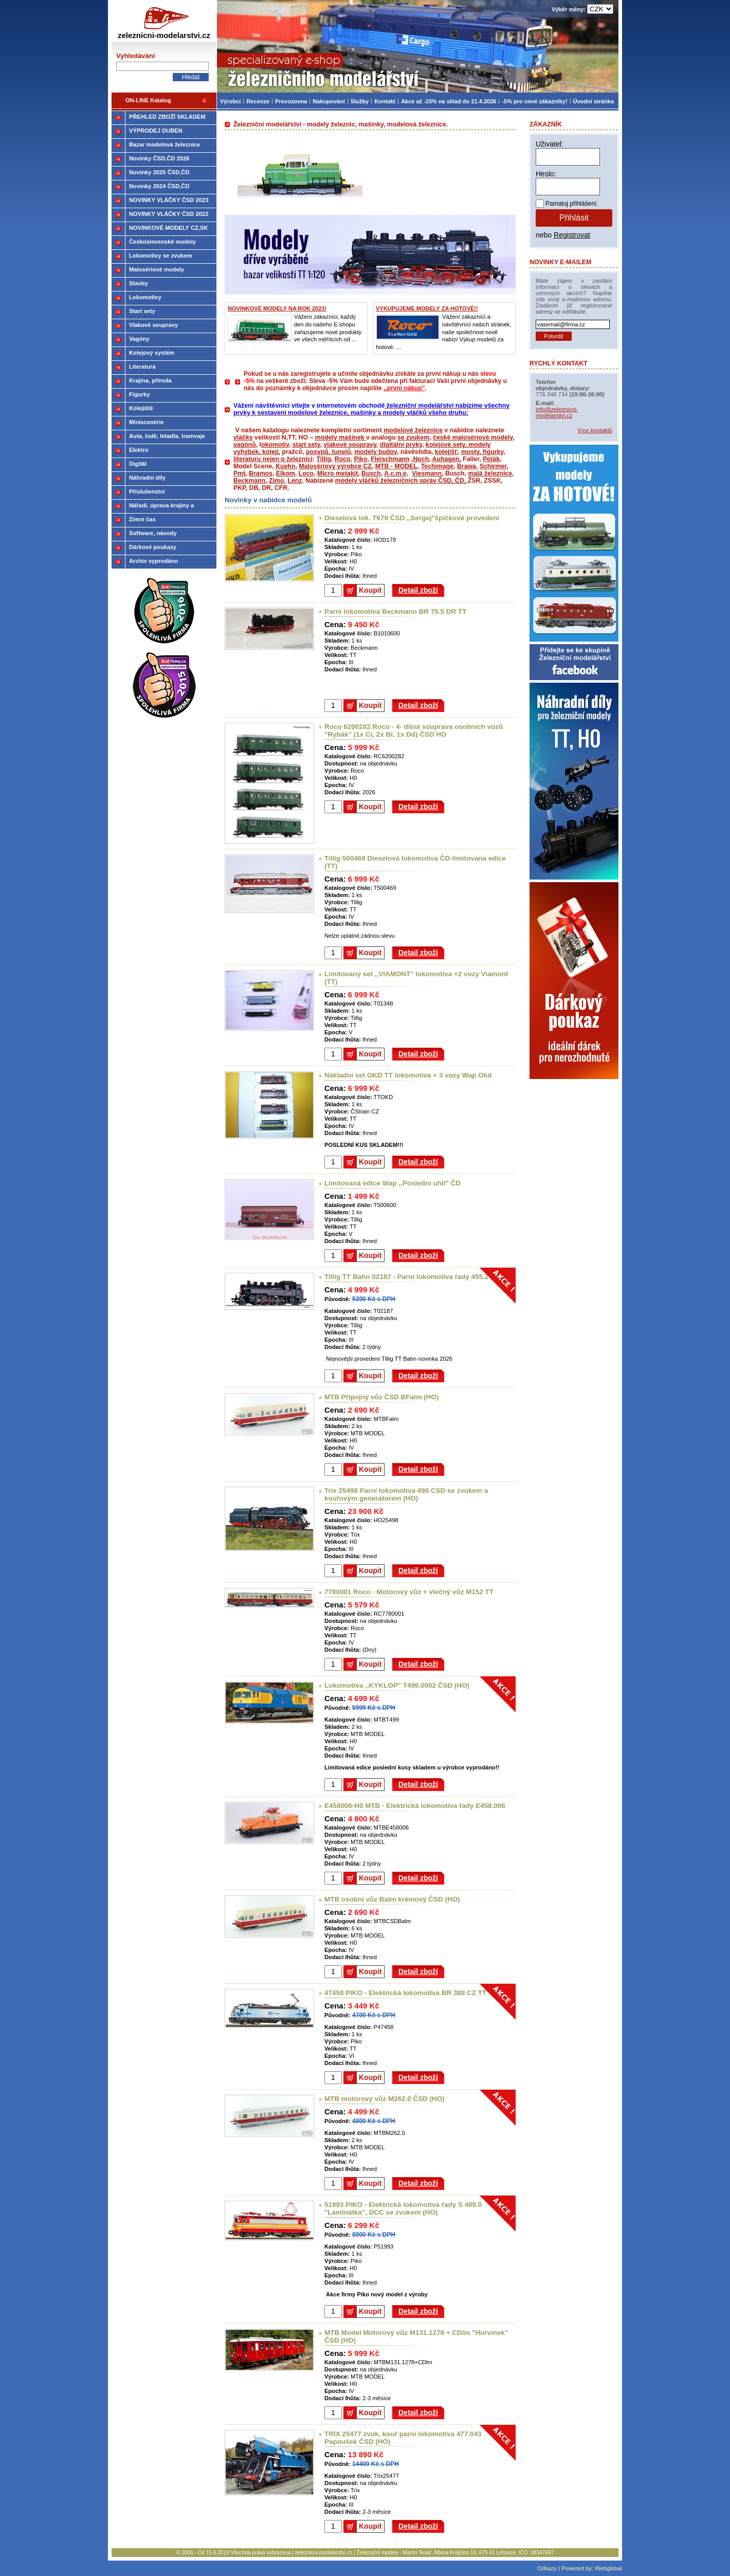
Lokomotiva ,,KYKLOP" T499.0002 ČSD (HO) (396, 1685)
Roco (343, 459)
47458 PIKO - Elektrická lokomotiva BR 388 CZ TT (405, 1993)
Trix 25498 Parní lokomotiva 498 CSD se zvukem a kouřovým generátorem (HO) (406, 1494)
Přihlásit (574, 217)
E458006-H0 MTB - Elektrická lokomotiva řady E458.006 (414, 1806)
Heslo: (546, 174)
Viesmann (427, 473)
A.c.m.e (395, 473)
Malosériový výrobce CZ (335, 466)
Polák (491, 459)
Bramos (260, 473)
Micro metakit (337, 473)
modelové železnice (413, 430)
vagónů (244, 444)
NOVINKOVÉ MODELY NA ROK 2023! (277, 308)
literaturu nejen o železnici (273, 459)
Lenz (294, 480)
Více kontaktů (594, 430)
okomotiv (275, 444)
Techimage (437, 466)
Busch (371, 473)
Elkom (285, 473)
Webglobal (608, 2568)
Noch (421, 459)
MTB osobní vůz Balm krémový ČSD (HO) (392, 1899)
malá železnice (490, 473)
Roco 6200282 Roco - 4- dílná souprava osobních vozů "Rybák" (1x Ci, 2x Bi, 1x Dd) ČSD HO (413, 730)
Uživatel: (549, 144)
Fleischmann (390, 459)
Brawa (466, 466)
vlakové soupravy (349, 444)
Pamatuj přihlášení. (571, 203)
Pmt (239, 473)
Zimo (276, 480)
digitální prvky (401, 444)
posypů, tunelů (328, 451)
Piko (360, 459)
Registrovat (572, 235)
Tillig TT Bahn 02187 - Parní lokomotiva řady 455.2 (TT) (413, 1277)
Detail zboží (418, 590)
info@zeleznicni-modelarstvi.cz (557, 412)
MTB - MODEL (396, 466)
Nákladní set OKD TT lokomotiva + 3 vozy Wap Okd (407, 1075)
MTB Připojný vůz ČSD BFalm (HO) (381, 1397)
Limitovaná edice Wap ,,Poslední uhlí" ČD (392, 1183)
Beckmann (249, 480)
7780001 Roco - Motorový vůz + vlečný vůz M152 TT (409, 1592)
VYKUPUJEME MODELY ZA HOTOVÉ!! (427, 308)
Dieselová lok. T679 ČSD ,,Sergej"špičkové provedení (411, 518)
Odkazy (547, 2568)
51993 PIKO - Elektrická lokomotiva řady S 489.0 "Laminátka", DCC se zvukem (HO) (403, 2208)
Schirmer (493, 466)
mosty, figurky (482, 451)
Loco (306, 473)
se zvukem (413, 437)
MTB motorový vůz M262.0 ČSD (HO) (384, 2099)
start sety (306, 444)
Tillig (323, 459)
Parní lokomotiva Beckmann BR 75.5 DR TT (395, 611)
